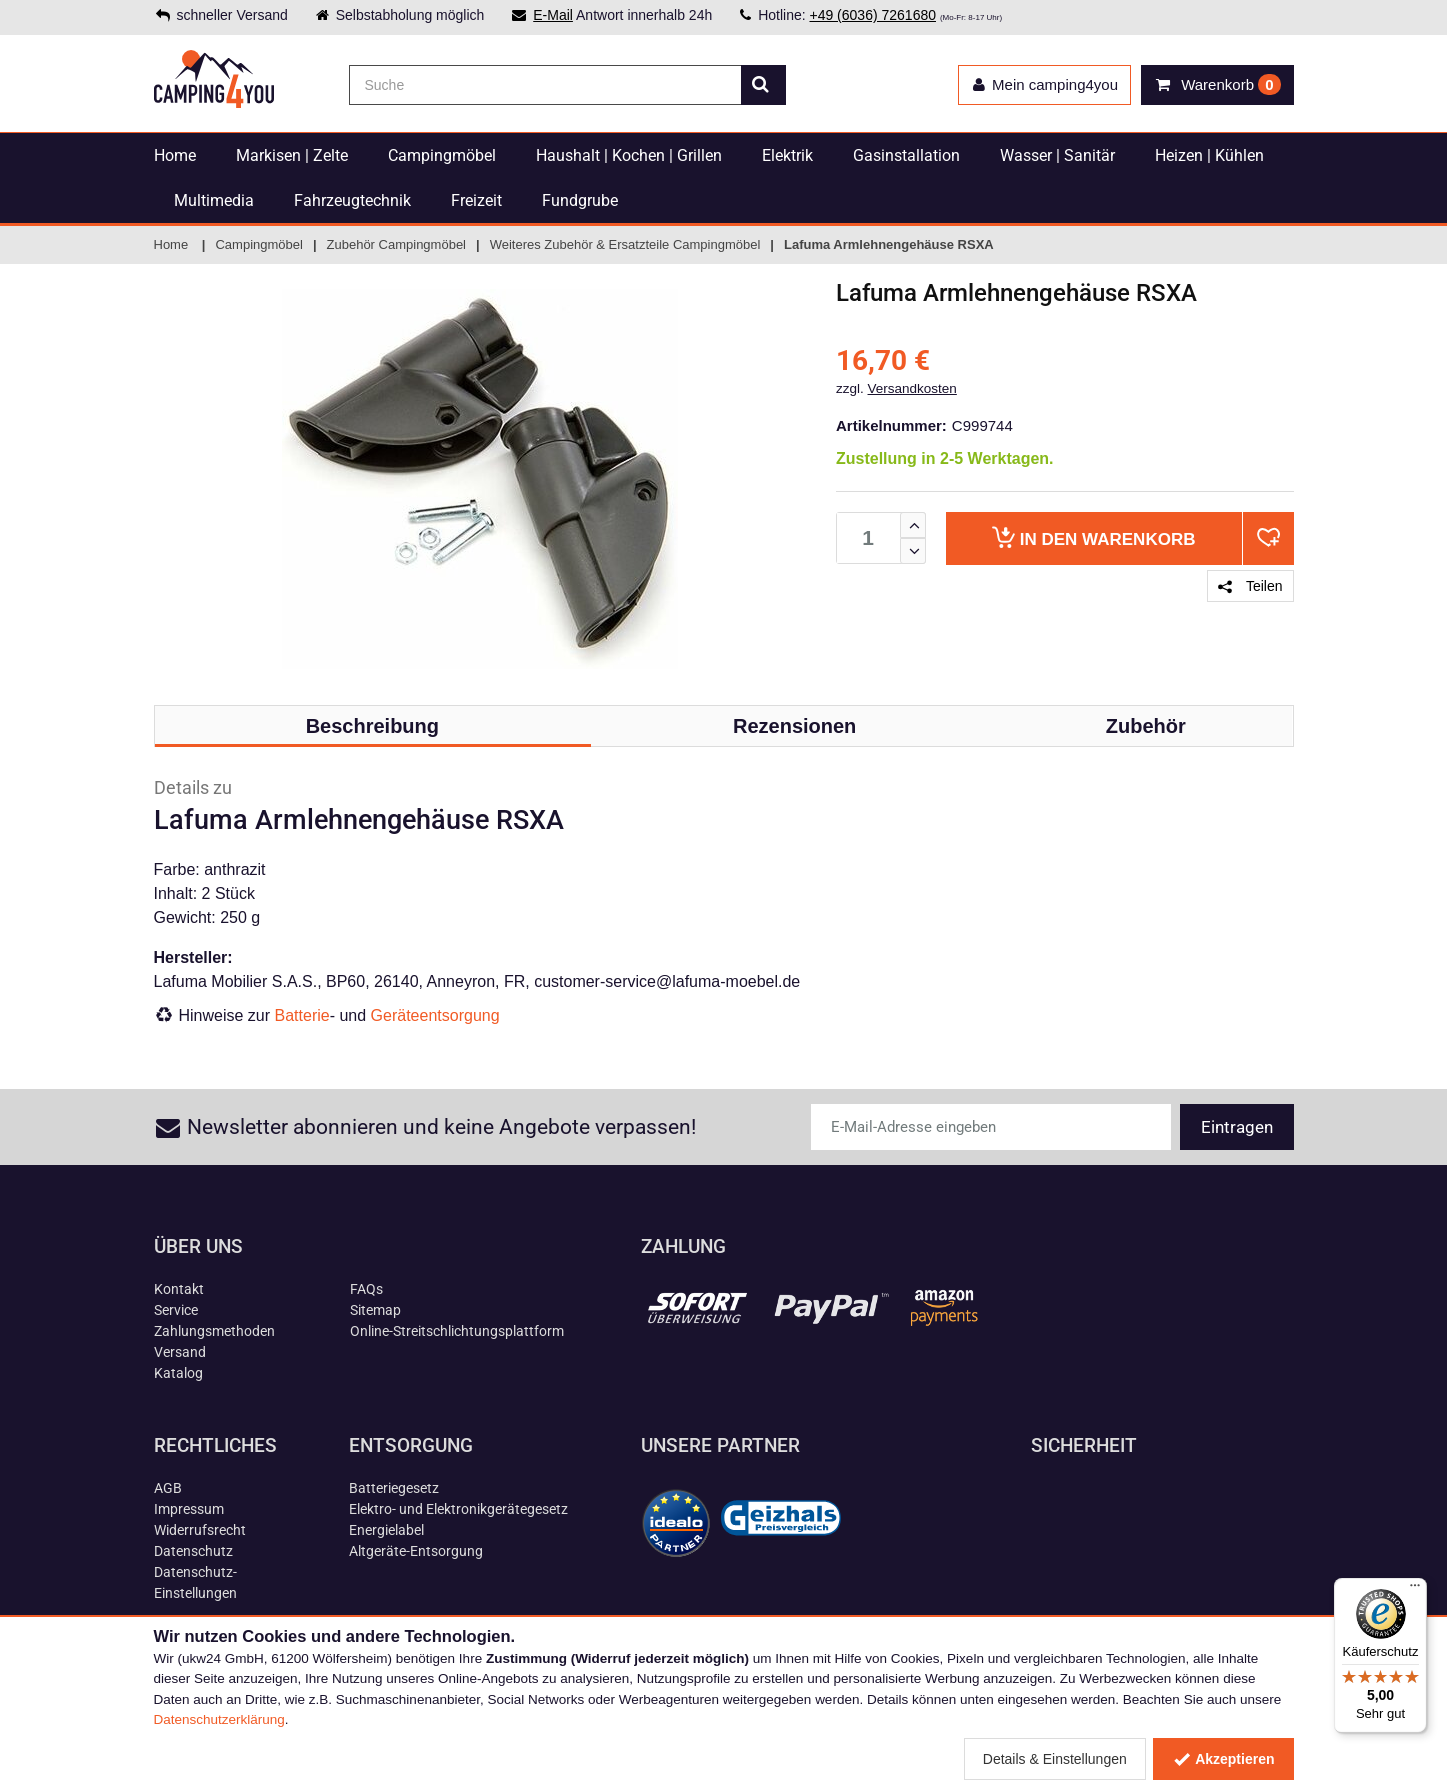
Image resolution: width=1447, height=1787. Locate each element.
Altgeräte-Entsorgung (416, 1551)
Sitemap (375, 1310)
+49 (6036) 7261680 (872, 15)
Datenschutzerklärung (219, 1719)
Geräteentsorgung (435, 1015)
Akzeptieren (1223, 1759)
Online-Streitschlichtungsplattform (457, 1331)
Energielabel (386, 1530)
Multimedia (214, 200)
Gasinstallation (906, 155)
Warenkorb (1093, 537)
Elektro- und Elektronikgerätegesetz (458, 1509)
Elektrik (787, 155)
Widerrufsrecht (200, 1530)
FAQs (366, 1289)
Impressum (189, 1509)
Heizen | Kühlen (1209, 155)
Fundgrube (580, 200)
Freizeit (476, 200)
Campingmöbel (442, 155)
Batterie (302, 1015)
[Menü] (1415, 1590)
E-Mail (553, 15)
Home (175, 155)
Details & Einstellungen (1055, 1759)
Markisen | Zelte (292, 155)
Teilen (1250, 586)
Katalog (178, 1373)
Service (176, 1310)
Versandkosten (912, 388)
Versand (180, 1352)
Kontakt (179, 1289)
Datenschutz (193, 1551)
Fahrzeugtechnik (352, 200)
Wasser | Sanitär (1057, 155)
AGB (168, 1488)
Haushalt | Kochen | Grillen (629, 155)
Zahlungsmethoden (214, 1331)
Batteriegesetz (394, 1488)
